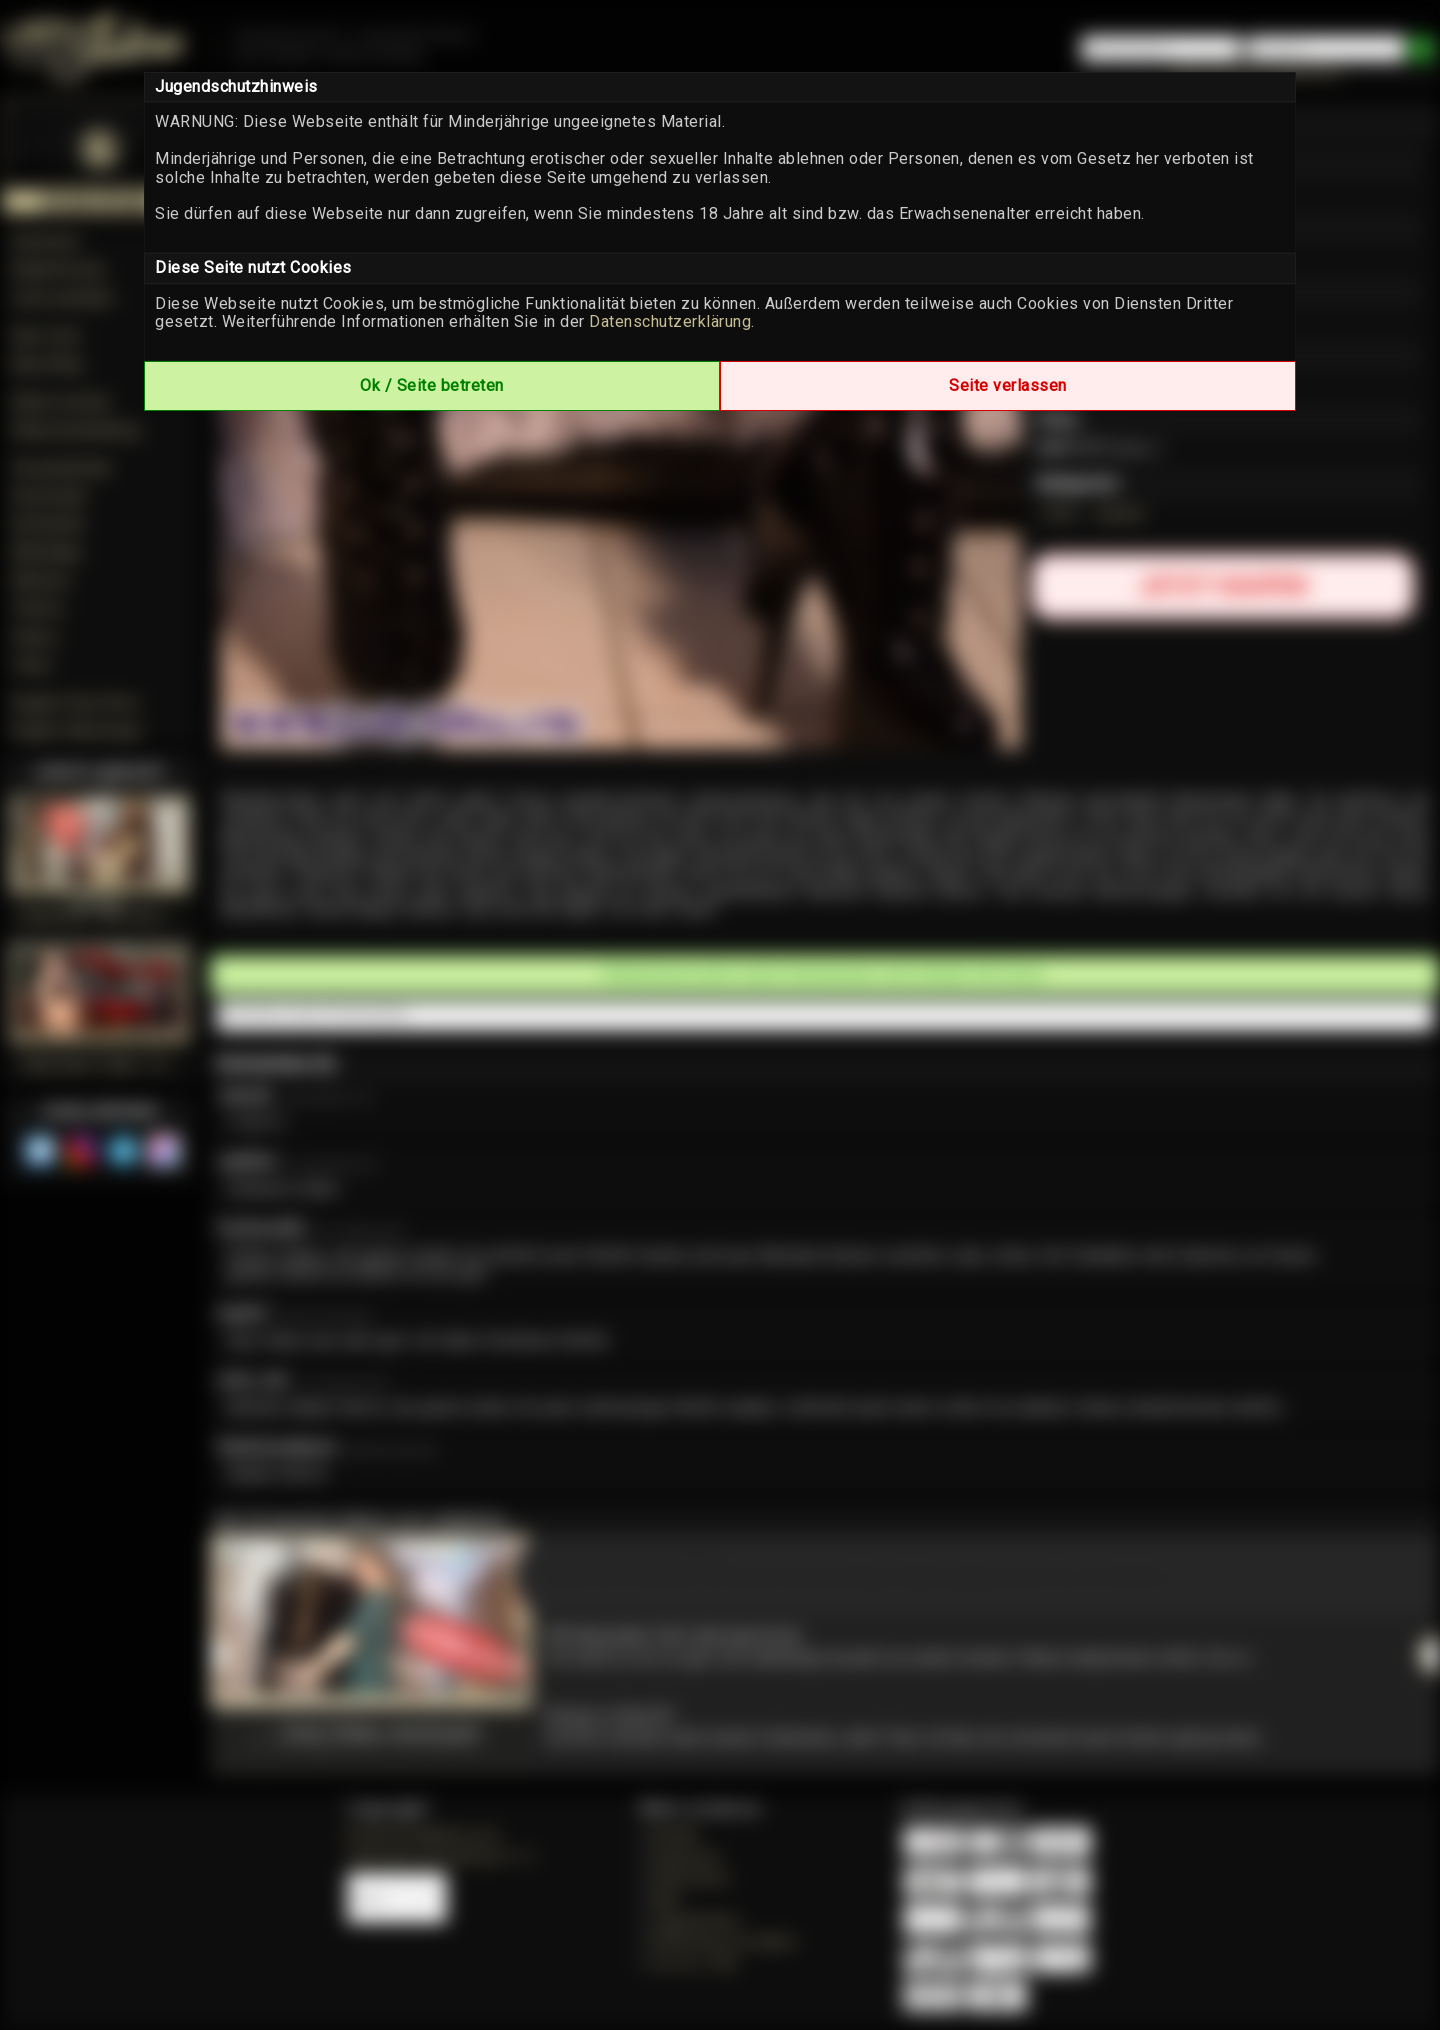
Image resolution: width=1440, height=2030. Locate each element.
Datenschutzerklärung (670, 321)
